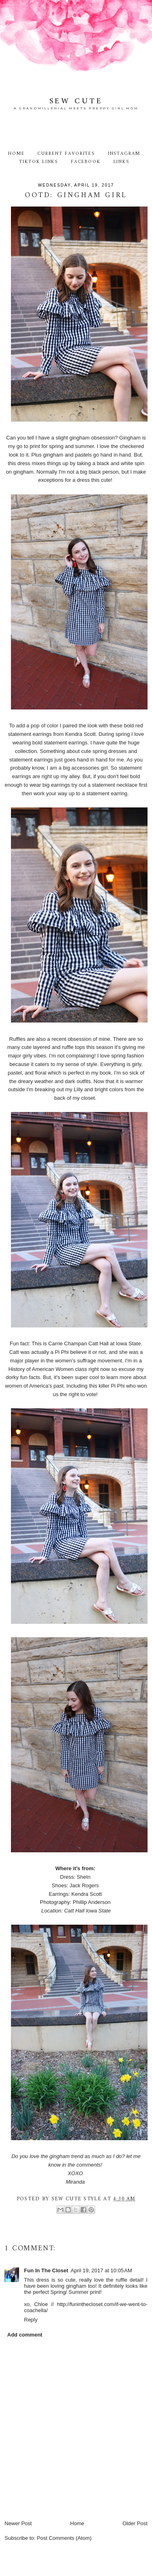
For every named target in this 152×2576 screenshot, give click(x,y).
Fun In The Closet (46, 2270)
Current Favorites (66, 154)
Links (121, 162)
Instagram (124, 154)
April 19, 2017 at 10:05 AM (101, 2270)
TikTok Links (38, 162)
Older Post (134, 2523)
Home (16, 154)
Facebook (86, 162)
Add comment (25, 2335)
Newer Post (18, 2523)
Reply (30, 2320)
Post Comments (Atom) (64, 2538)
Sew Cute (76, 101)
